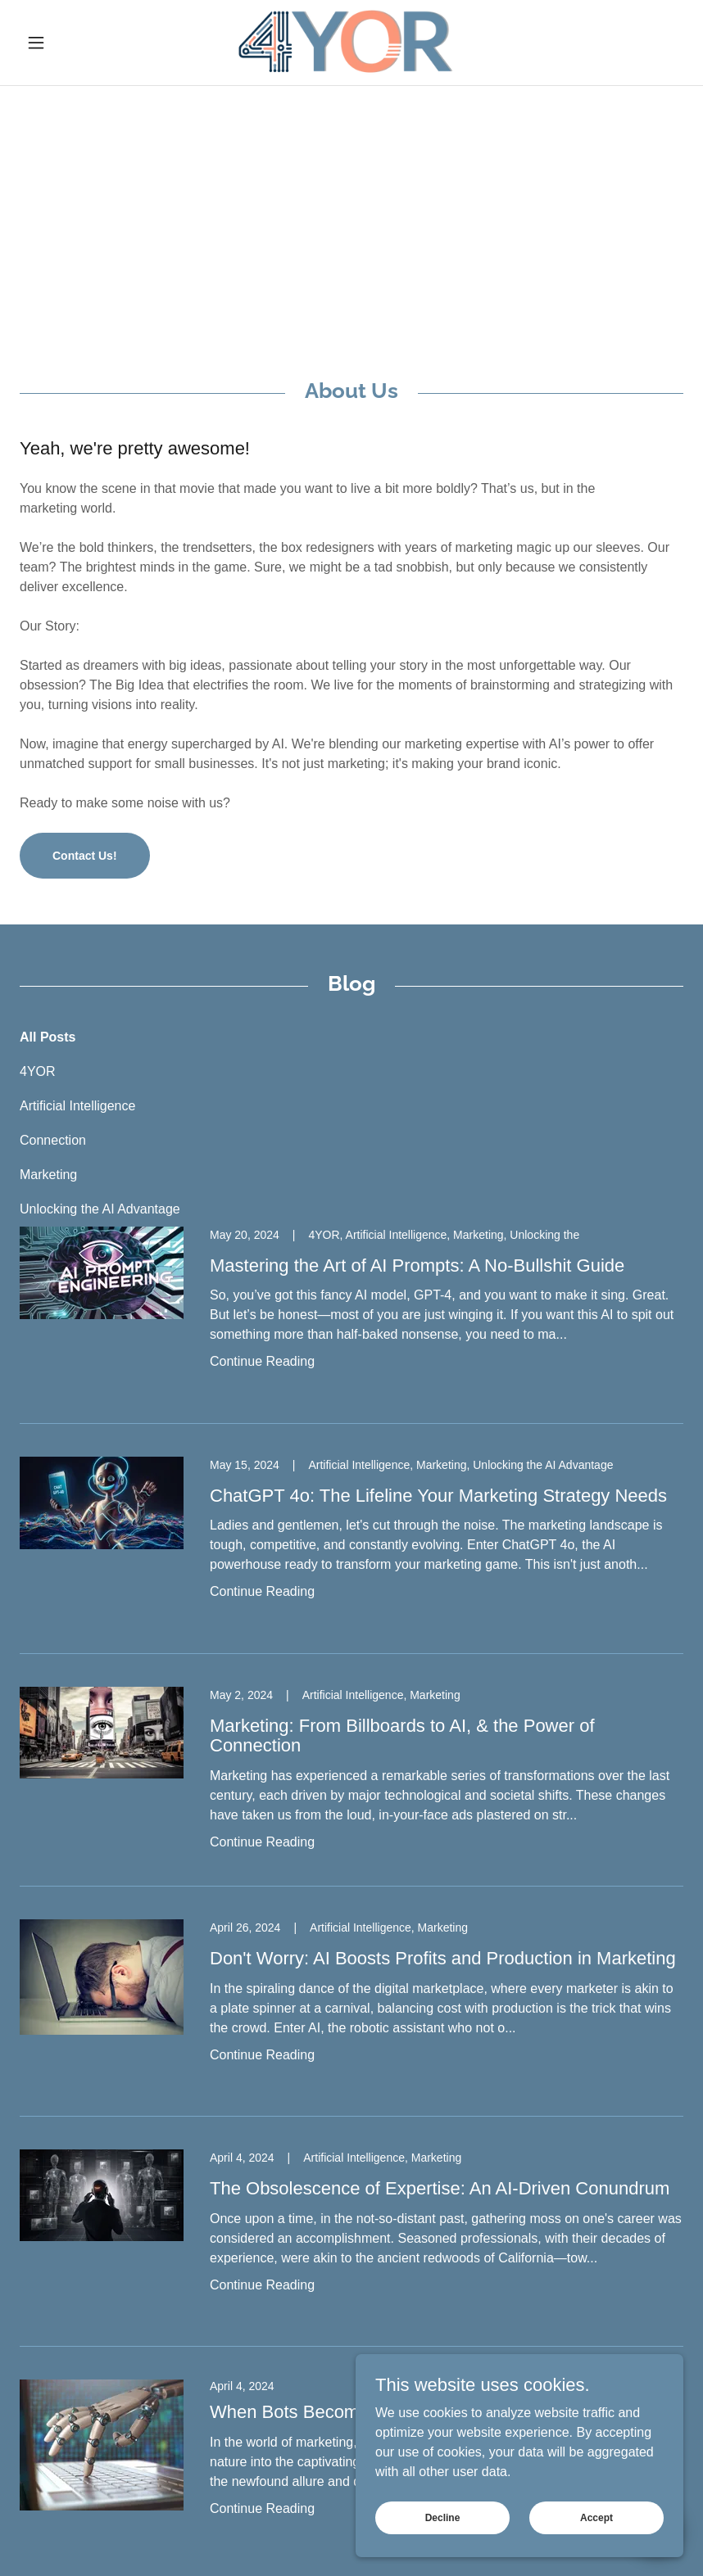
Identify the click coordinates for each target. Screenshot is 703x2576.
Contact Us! (84, 855)
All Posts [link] (47, 1037)
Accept (596, 2517)
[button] (70, 42)
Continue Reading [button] (262, 1361)
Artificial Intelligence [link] (77, 1106)
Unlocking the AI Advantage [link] (100, 1209)
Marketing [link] (48, 1175)
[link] (352, 42)
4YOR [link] (38, 1071)
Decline (442, 2517)
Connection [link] (53, 1140)
